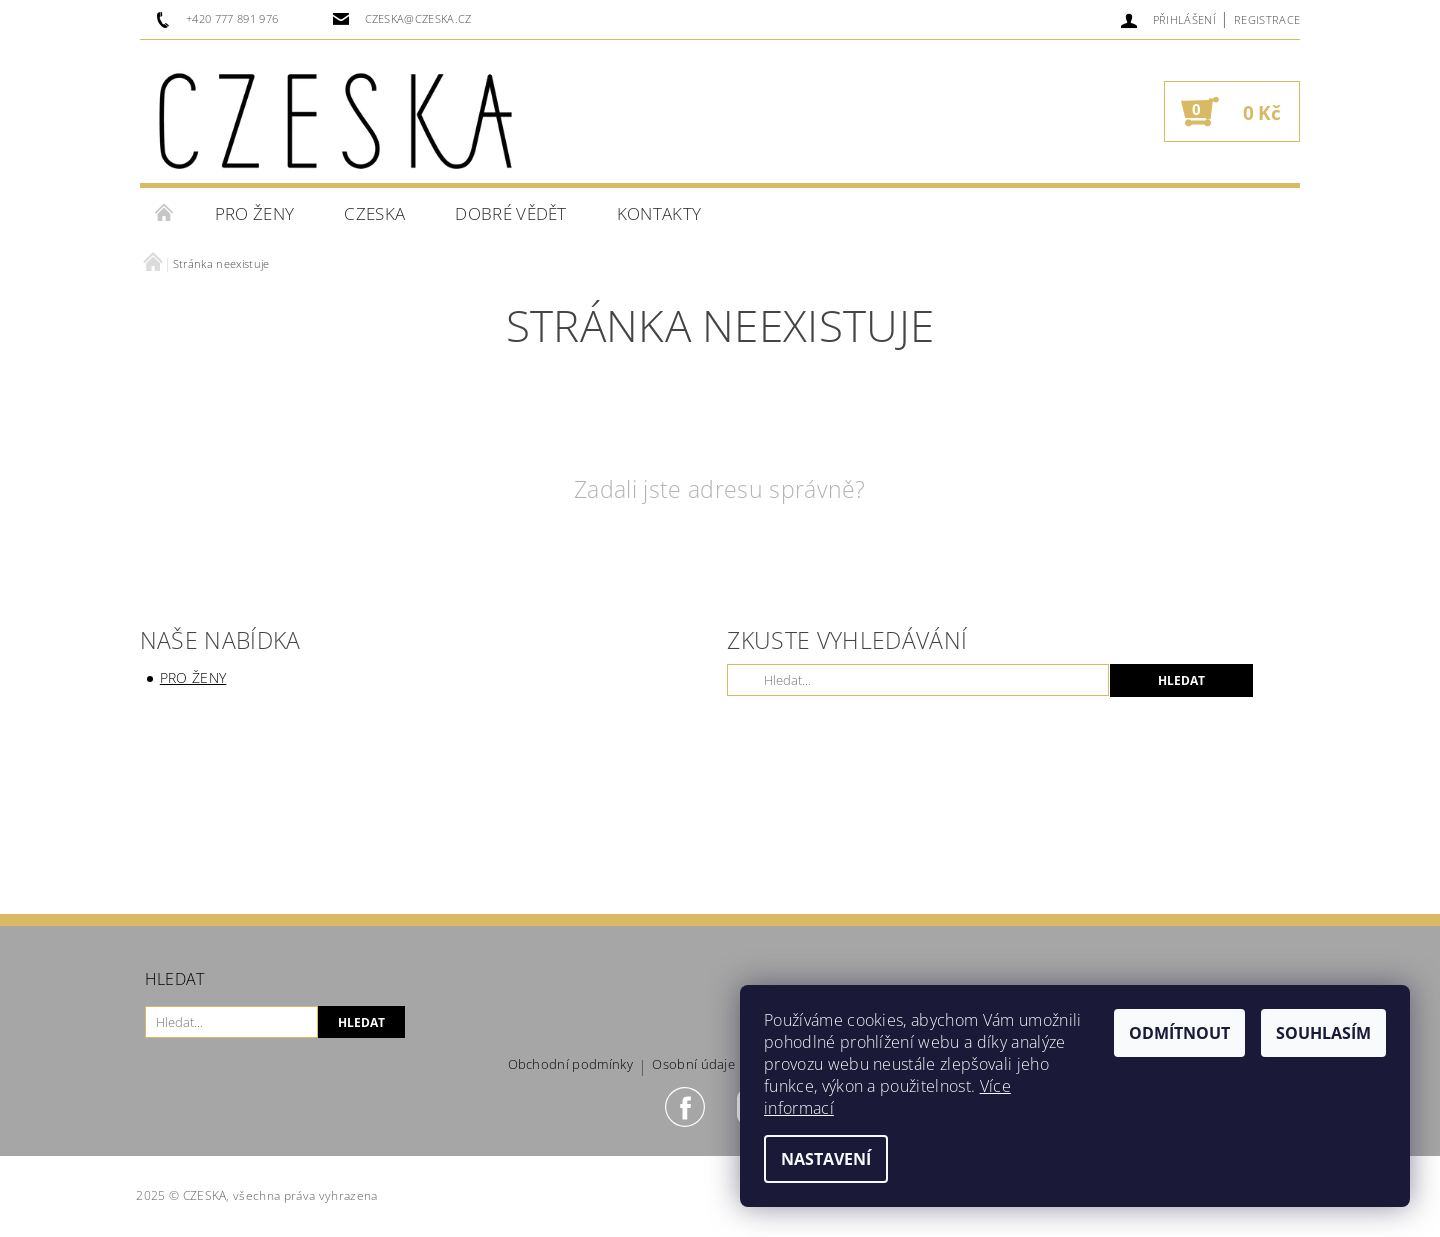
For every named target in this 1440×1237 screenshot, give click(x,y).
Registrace (1267, 19)
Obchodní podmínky (570, 1065)
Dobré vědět (511, 213)
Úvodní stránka (165, 214)
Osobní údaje (693, 1065)
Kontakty (659, 213)
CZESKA (374, 213)
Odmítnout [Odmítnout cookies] (1179, 1033)
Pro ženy (255, 213)
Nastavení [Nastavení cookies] (826, 1159)
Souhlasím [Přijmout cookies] (1323, 1033)
